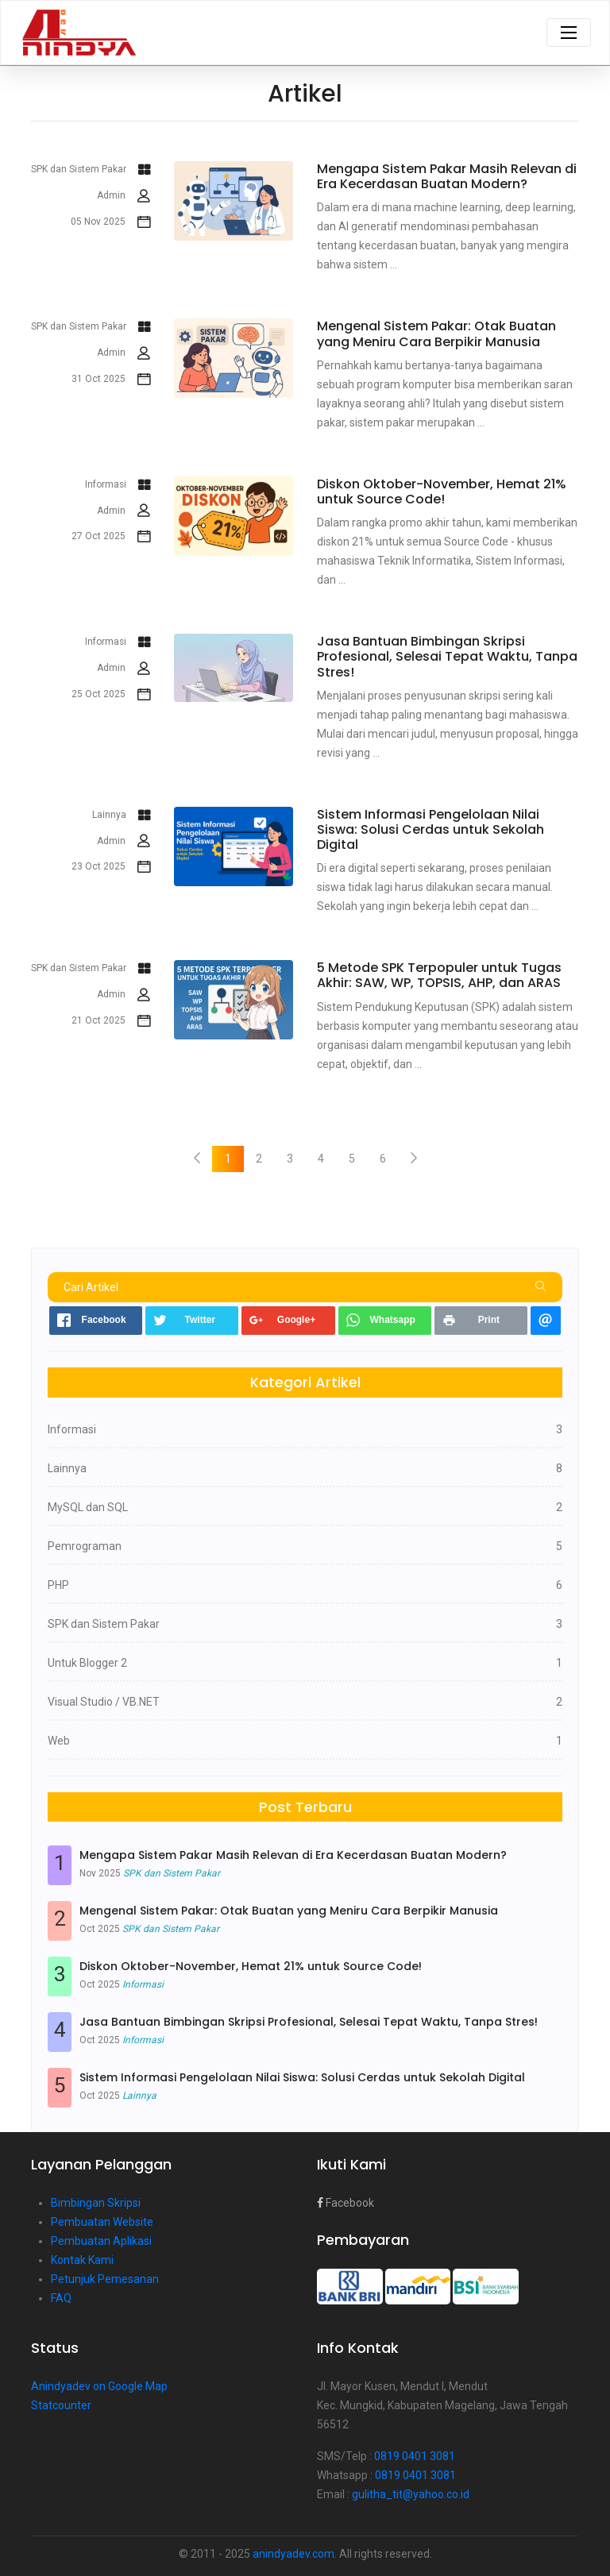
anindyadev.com (293, 2553)
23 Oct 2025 (110, 867)
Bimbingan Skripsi (96, 2202)
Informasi (117, 485)
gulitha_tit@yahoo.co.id (410, 2494)
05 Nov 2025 (110, 222)
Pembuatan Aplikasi (101, 2241)
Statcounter (61, 2405)
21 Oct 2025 (110, 1021)
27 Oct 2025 (110, 536)
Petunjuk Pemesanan (105, 2279)
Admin (123, 196)
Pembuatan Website (102, 2221)
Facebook (345, 2202)
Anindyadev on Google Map (99, 2386)
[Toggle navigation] (568, 32)
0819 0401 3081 (414, 2456)
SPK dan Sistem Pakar (90, 170)
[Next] (414, 1159)
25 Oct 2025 (110, 694)
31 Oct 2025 (110, 379)
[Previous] (197, 1159)
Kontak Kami (82, 2260)
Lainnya (121, 815)
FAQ (61, 2298)
